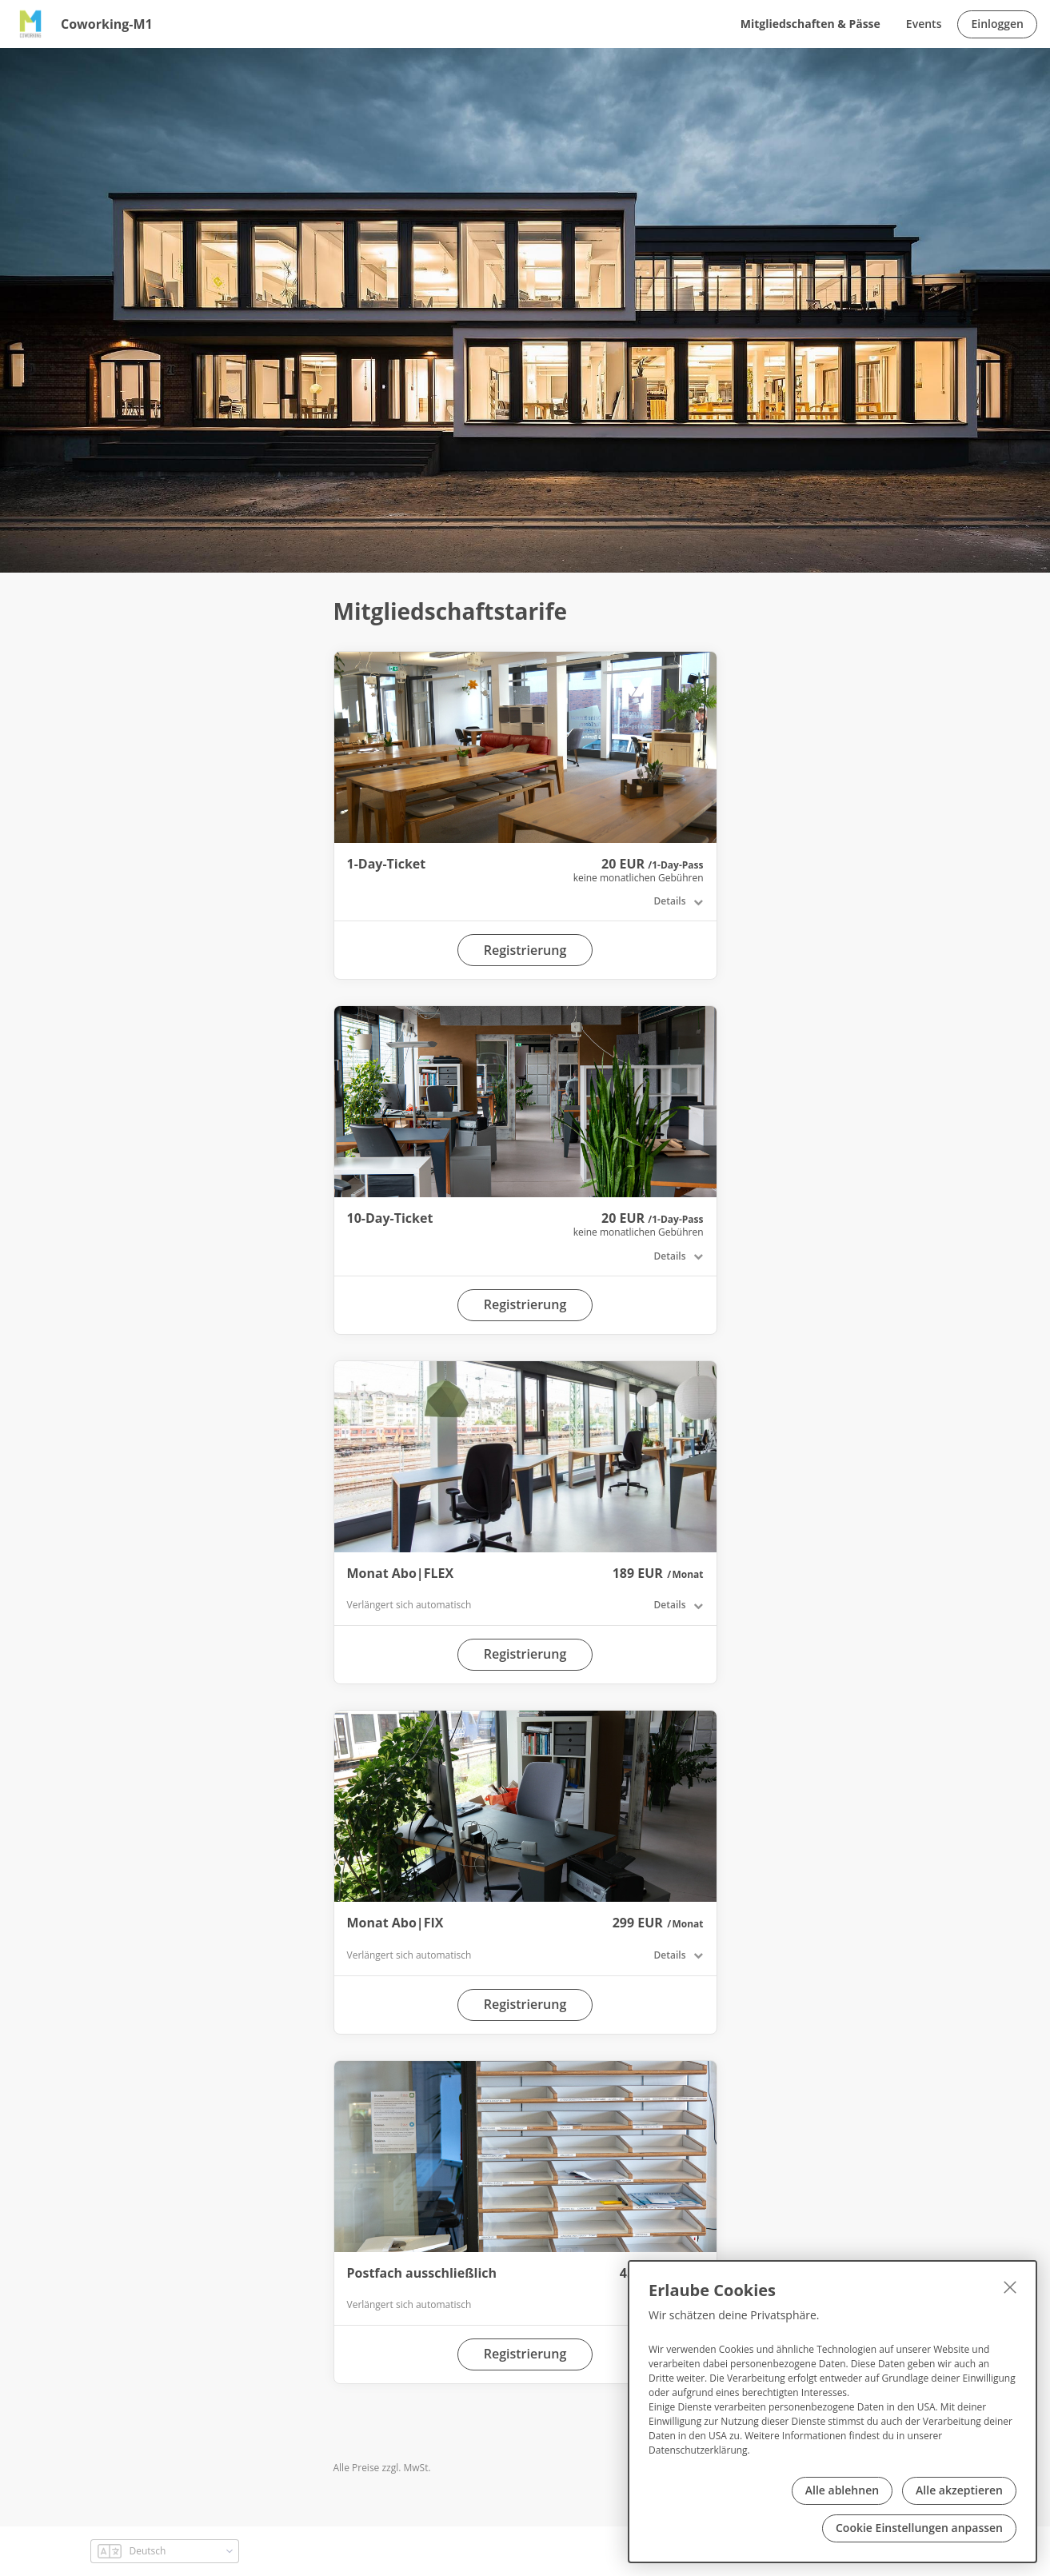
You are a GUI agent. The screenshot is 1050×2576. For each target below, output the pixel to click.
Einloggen (997, 23)
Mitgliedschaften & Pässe (810, 23)
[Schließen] (1010, 2287)
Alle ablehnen (842, 2490)
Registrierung (525, 950)
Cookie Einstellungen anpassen (919, 2527)
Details (670, 901)
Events (924, 23)
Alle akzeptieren (959, 2490)
